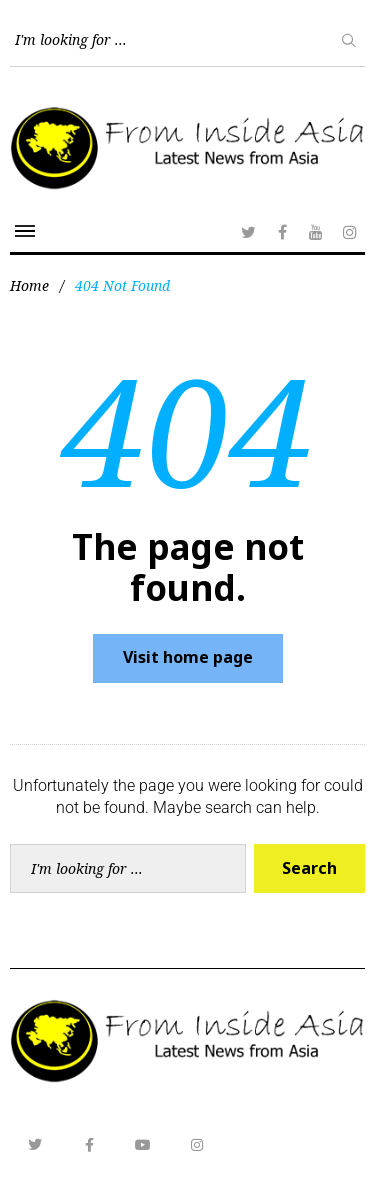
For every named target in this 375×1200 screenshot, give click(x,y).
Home (29, 285)
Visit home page (188, 657)
